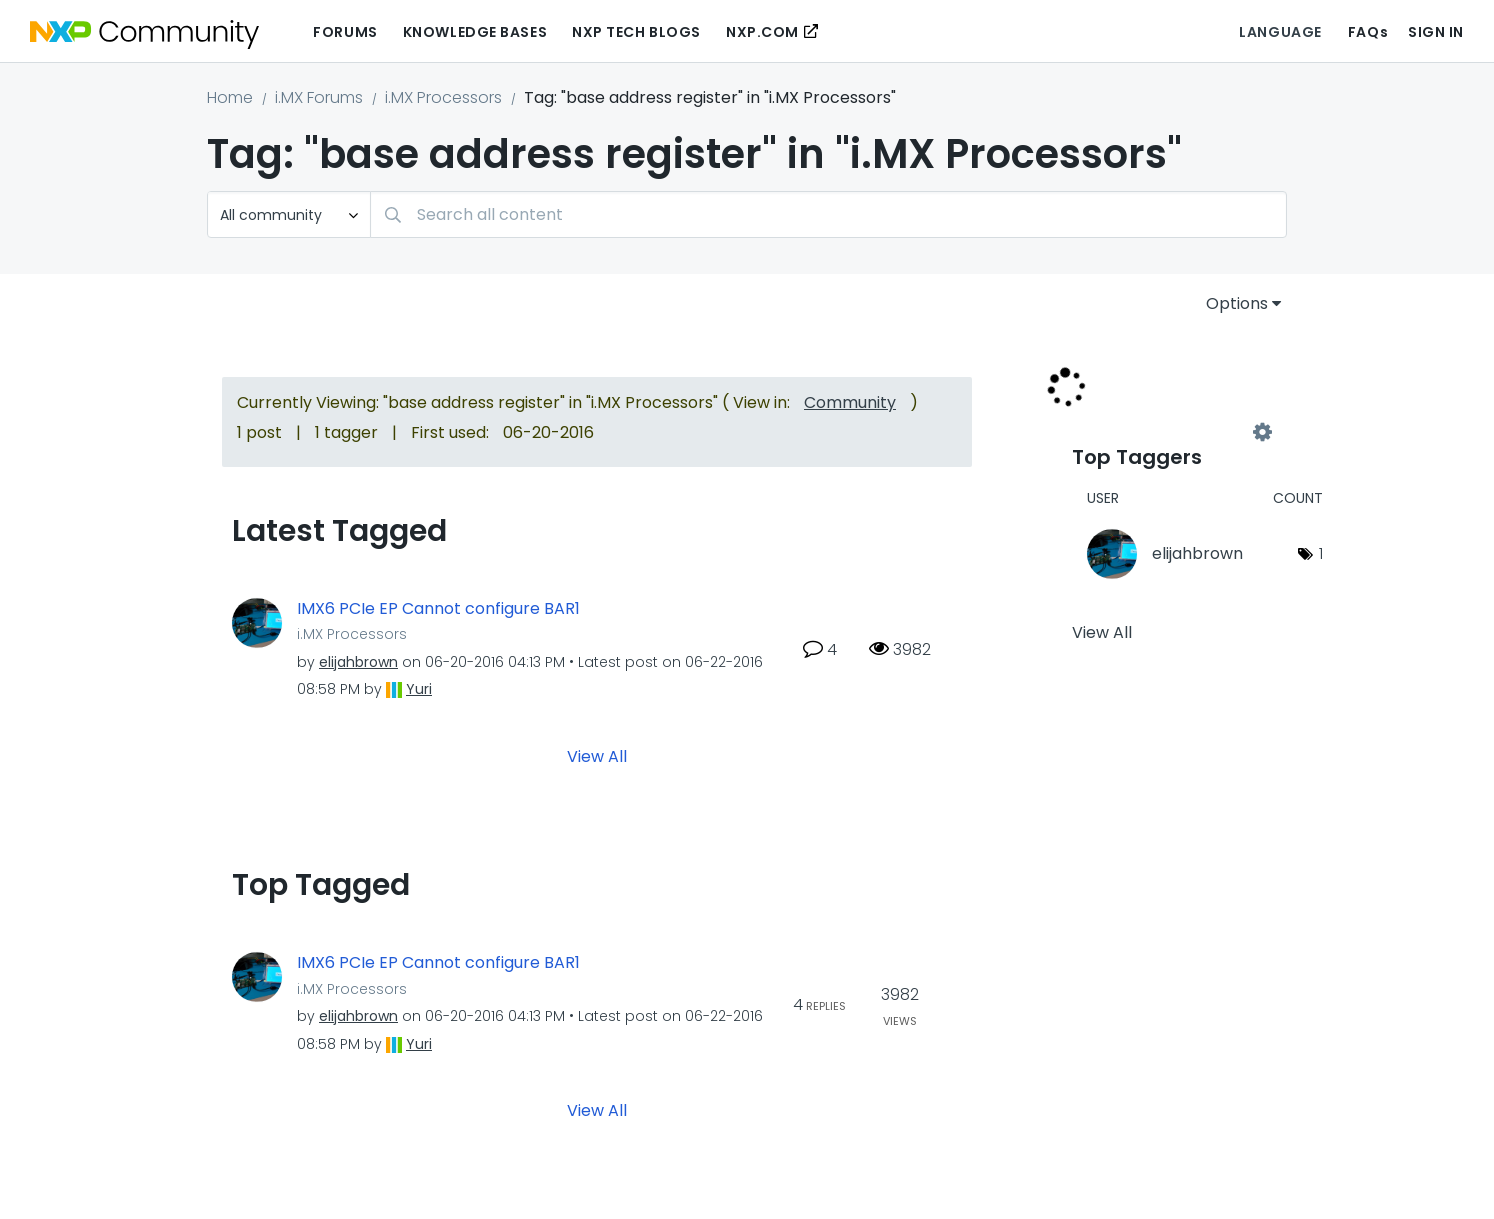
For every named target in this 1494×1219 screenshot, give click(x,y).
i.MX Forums (319, 97)
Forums (345, 32)
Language (1280, 32)
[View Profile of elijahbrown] (358, 662)
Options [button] (1237, 303)
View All (597, 756)
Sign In (1436, 32)
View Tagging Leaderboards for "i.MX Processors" (1167, 432)
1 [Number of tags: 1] (1321, 553)
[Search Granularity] (289, 214)
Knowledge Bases (475, 32)
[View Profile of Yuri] (419, 689)
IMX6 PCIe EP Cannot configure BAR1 (438, 609)
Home (230, 97)
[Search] (828, 214)
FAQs (1368, 32)
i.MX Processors (443, 97)
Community (850, 402)
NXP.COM (762, 32)
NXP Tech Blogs (636, 32)
